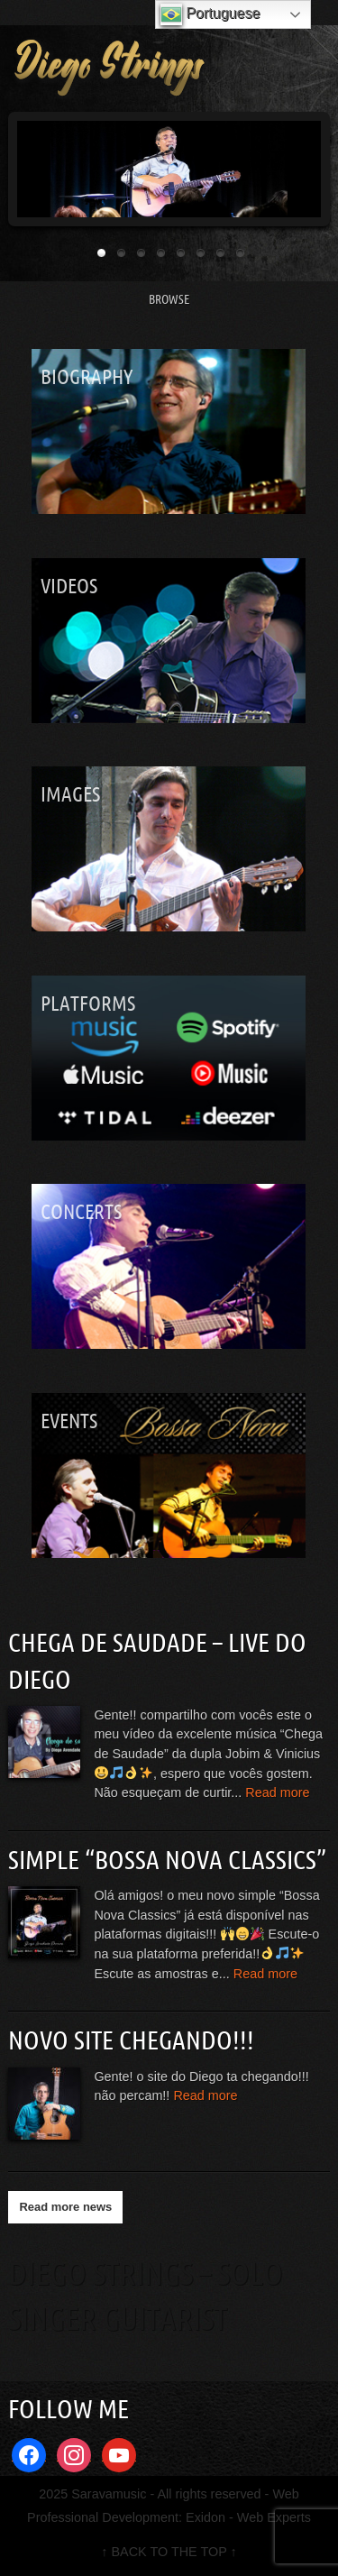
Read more (277, 1792)
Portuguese (210, 14)
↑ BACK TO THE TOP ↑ (168, 2551)
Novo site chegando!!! (131, 2039)
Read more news (65, 2207)
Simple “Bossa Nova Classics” (167, 1859)
